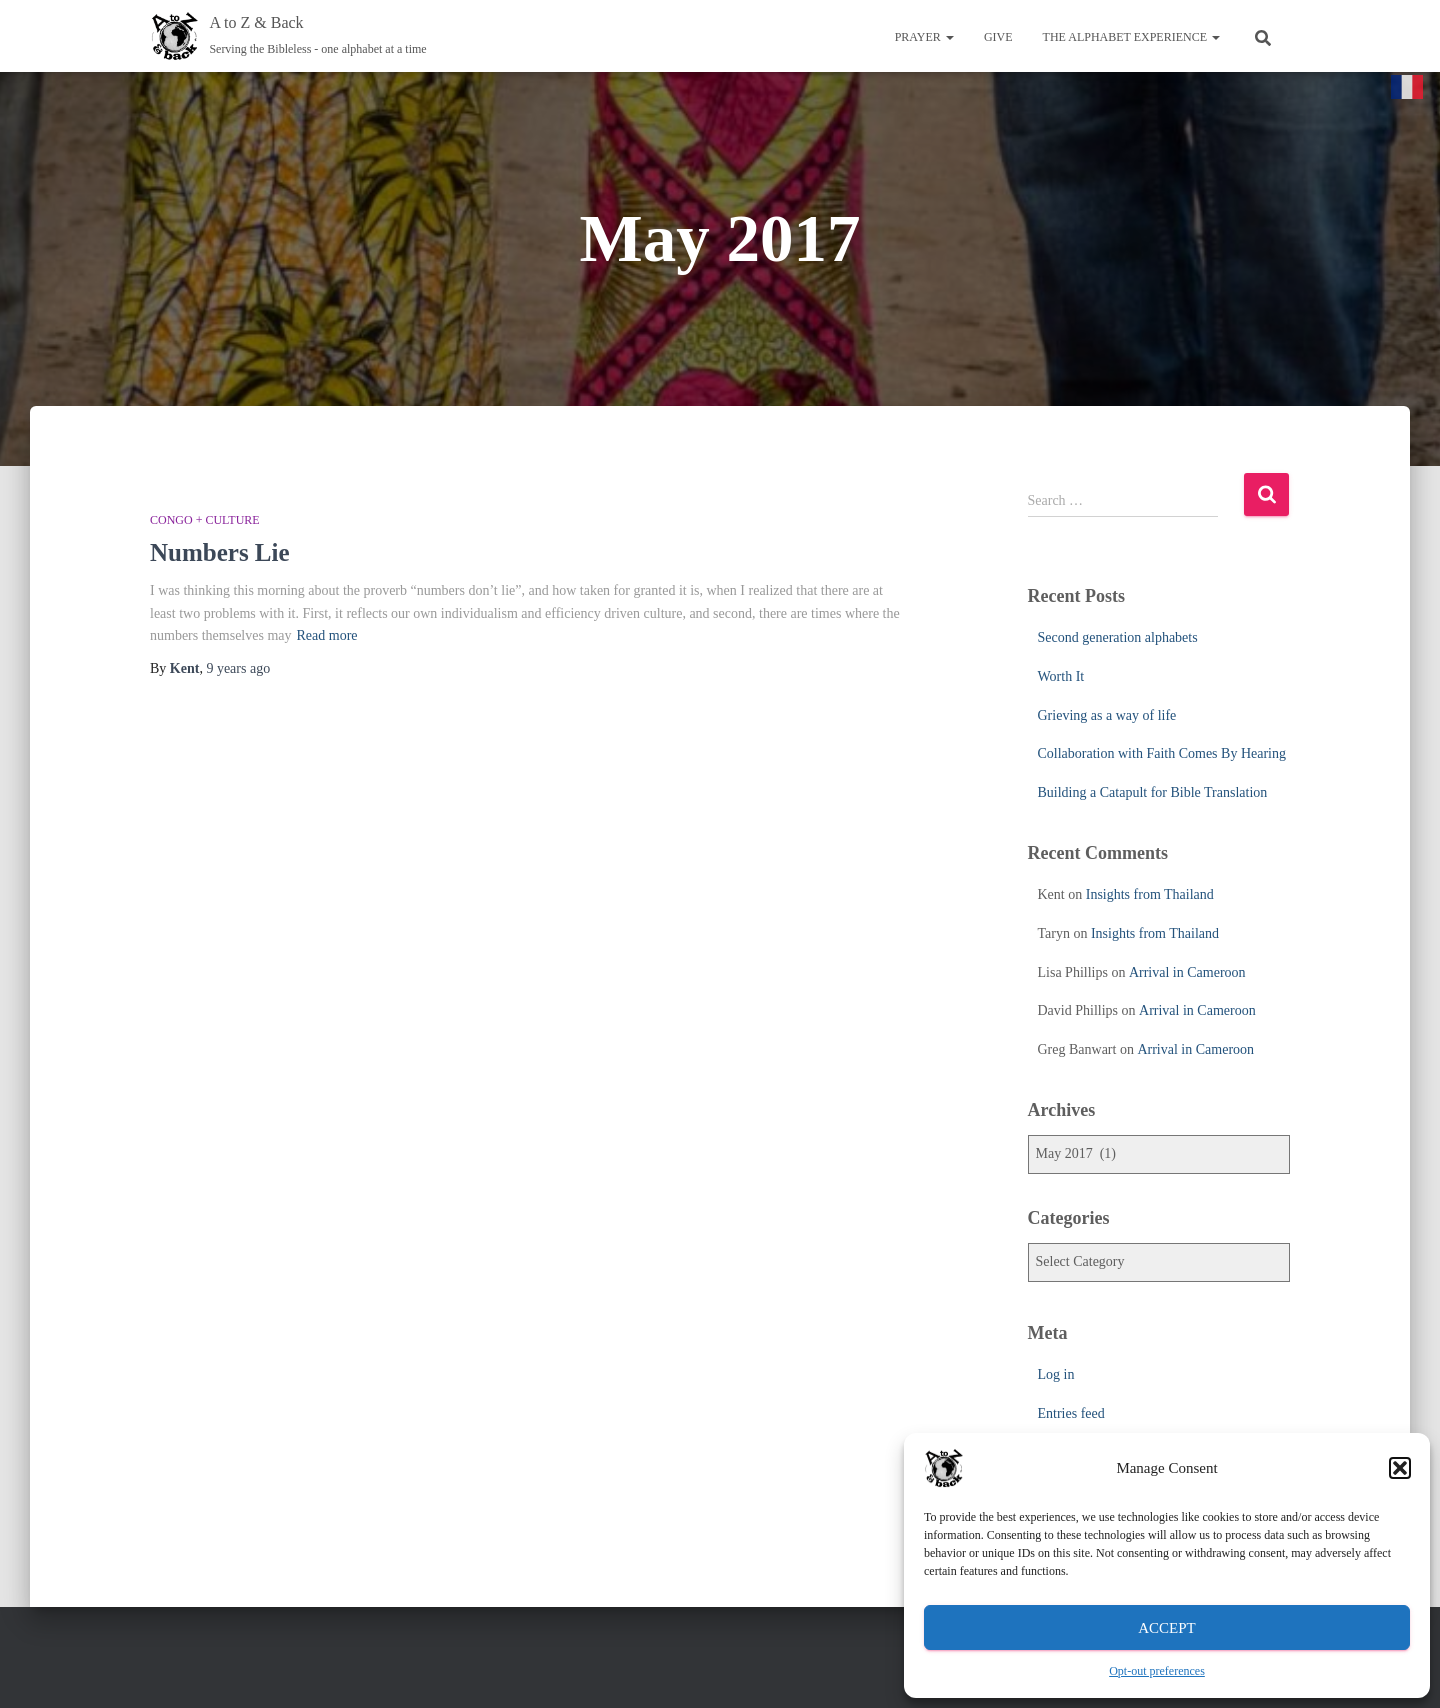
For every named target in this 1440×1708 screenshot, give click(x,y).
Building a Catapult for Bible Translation (1153, 792)
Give (998, 37)
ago (238, 668)
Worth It (1061, 676)
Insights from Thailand (1150, 894)
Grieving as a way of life (1107, 715)
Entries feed (1071, 1413)
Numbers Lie (220, 552)
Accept (1167, 1628)
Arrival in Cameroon (1187, 972)
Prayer (924, 37)
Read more (327, 635)
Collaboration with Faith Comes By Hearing (1162, 753)
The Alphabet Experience (1131, 37)
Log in (1056, 1374)
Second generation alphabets (1118, 637)
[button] (1400, 1468)
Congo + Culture (205, 520)
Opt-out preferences (1157, 1671)
